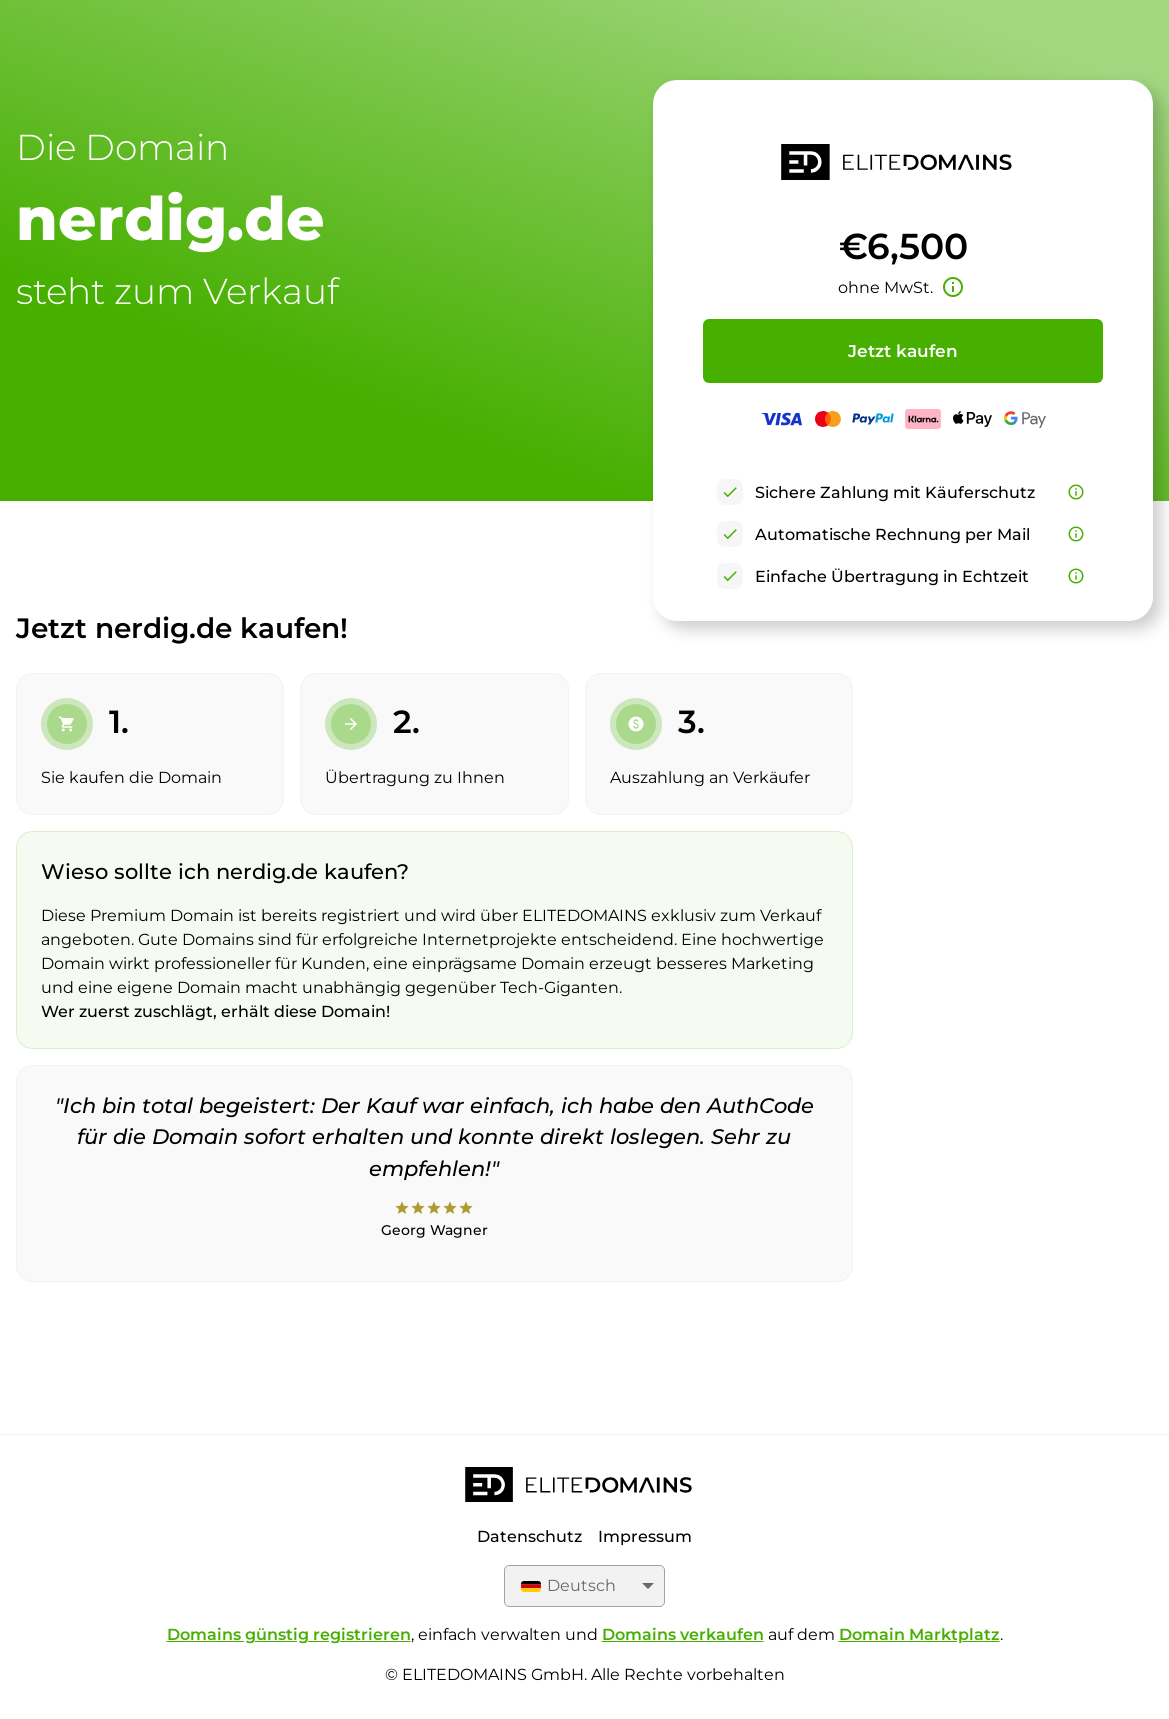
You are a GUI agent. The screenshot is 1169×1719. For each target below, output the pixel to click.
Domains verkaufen (683, 1634)
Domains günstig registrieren (289, 1634)
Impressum (645, 1536)
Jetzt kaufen (903, 351)
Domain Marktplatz (919, 1634)
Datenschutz (529, 1536)
